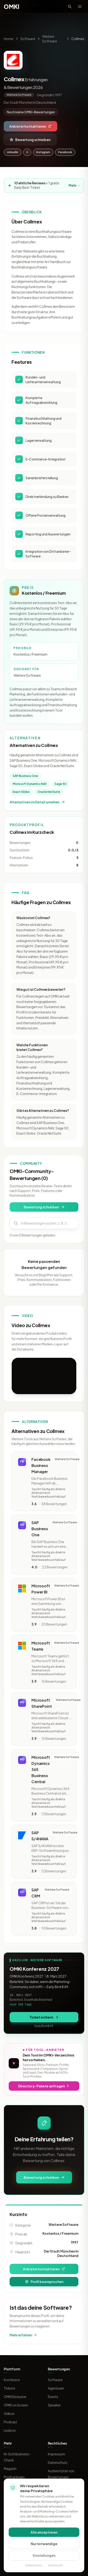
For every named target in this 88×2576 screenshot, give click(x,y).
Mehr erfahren (23, 2335)
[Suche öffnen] (69, 6)
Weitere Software (19, 95)
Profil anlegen (14, 2477)
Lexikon (10, 2430)
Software (27, 39)
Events (53, 2396)
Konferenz (12, 2380)
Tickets (9, 2388)
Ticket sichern (44, 2017)
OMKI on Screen (16, 2405)
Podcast (10, 2422)
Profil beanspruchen (44, 2281)
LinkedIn (12, 152)
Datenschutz (58, 2462)
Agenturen (56, 2388)
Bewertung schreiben (30, 139)
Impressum (56, 2454)
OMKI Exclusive (15, 2396)
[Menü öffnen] (79, 6)
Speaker (54, 2405)
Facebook (65, 152)
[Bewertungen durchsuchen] (44, 1226)
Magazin (10, 2468)
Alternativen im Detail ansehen (37, 805)
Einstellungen (44, 2559)
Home (8, 39)
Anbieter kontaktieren (30, 126)
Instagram (43, 152)
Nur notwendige (44, 2547)
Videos (9, 2413)
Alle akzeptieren (44, 2536)
